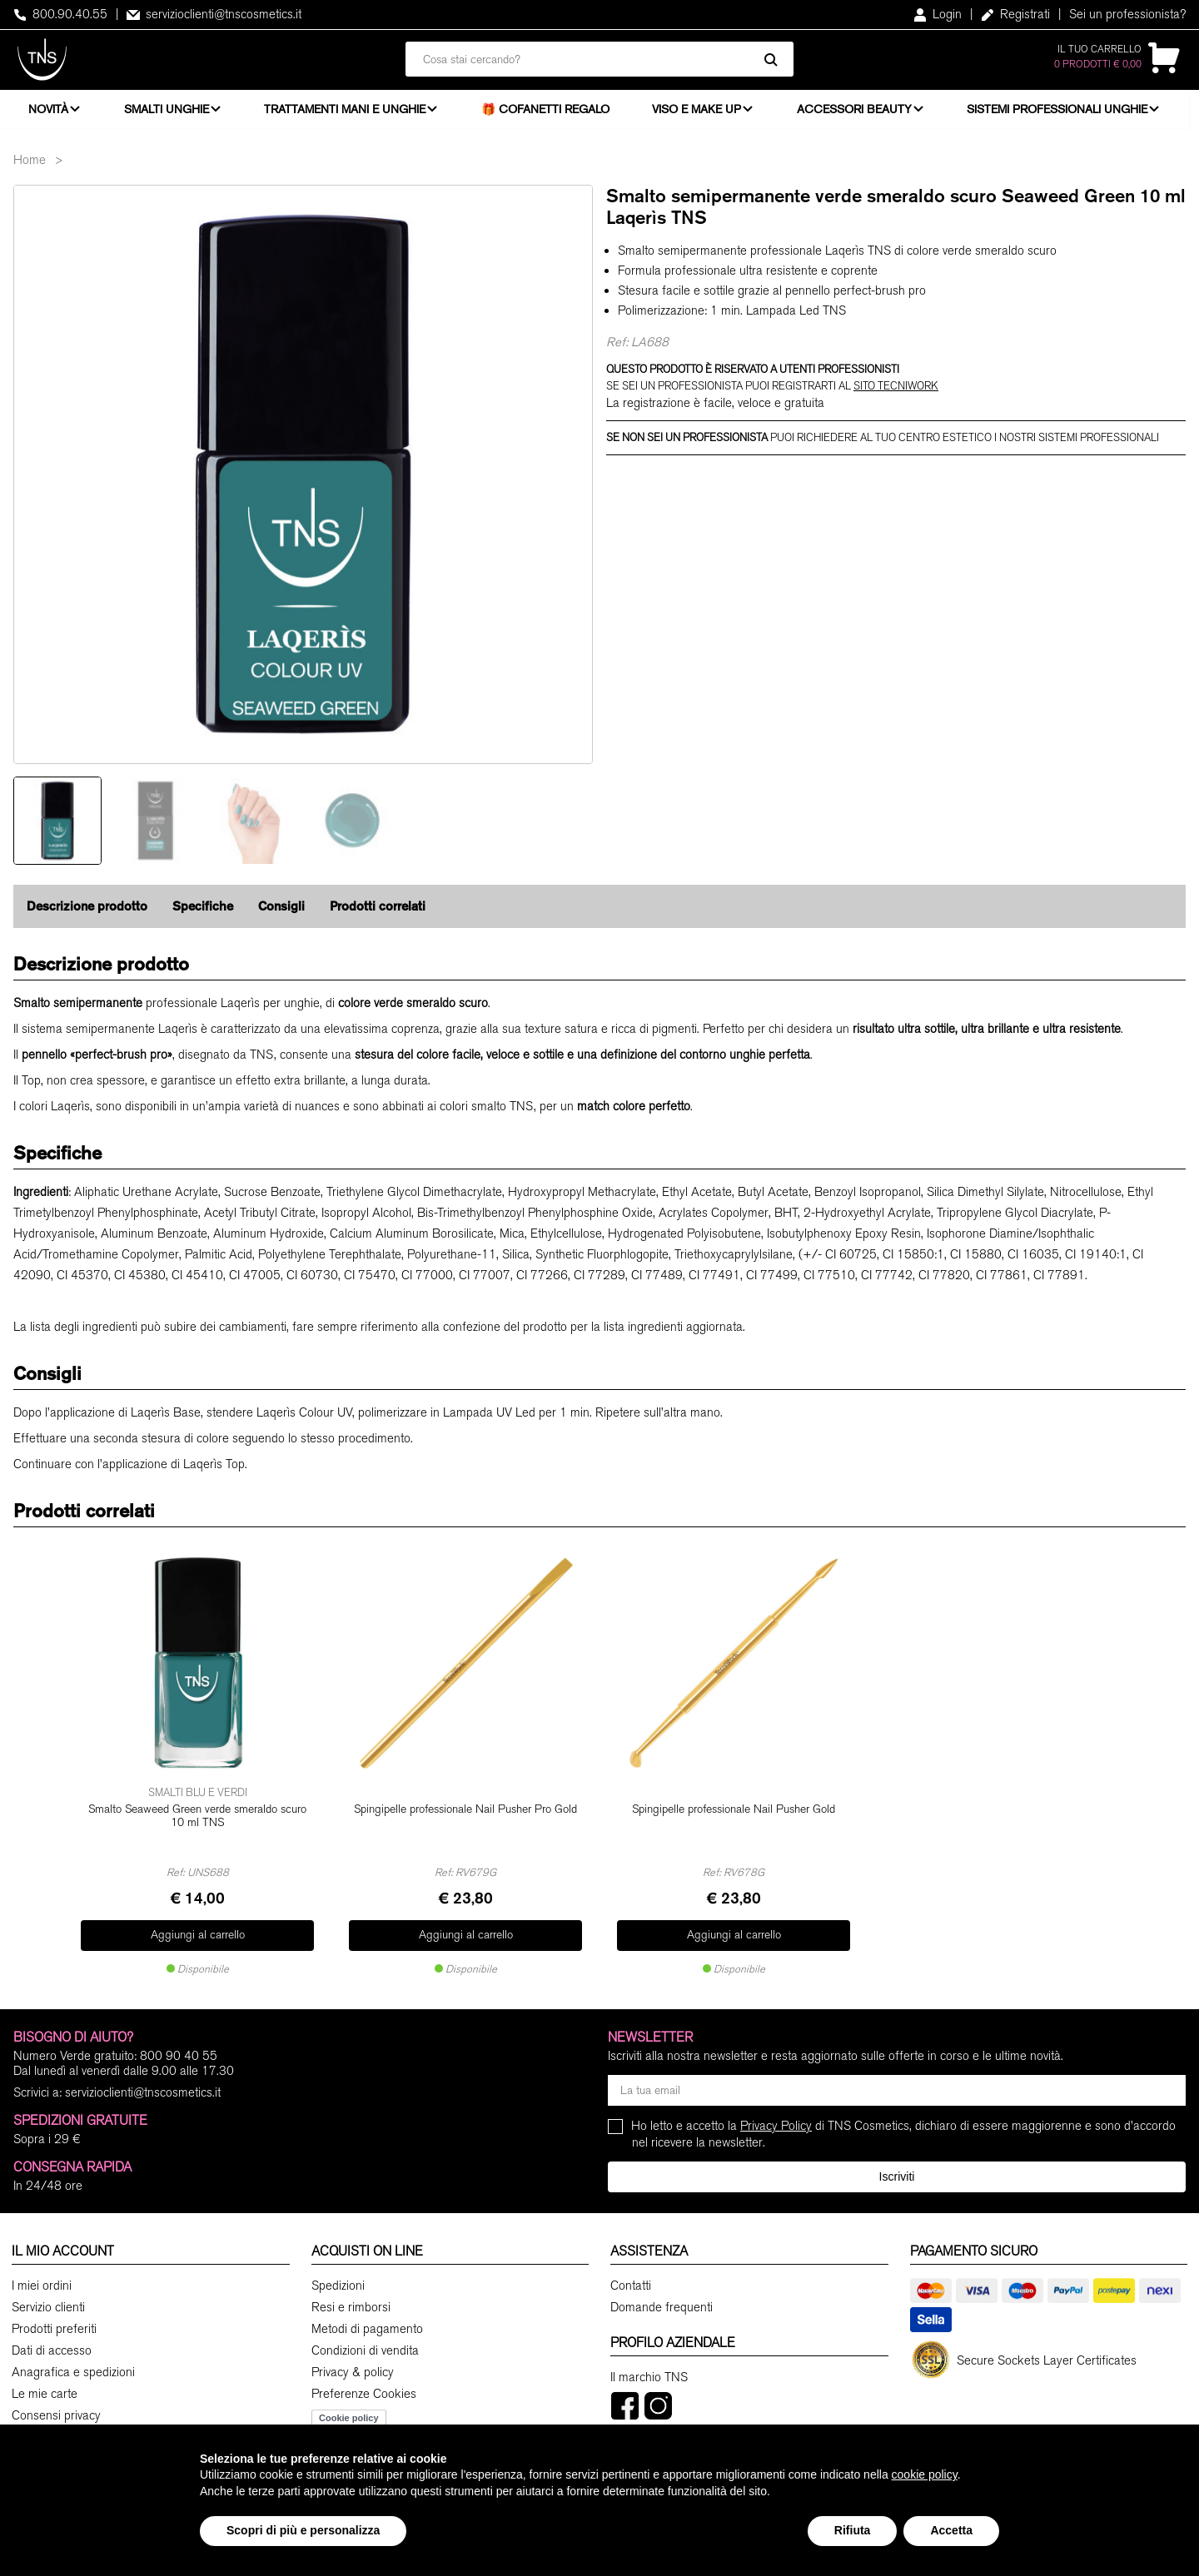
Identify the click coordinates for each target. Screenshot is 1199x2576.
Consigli (281, 913)
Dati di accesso (52, 2348)
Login (937, 14)
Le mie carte (44, 2392)
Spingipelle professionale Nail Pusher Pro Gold (465, 1814)
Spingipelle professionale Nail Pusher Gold (733, 1814)
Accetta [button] (951, 2530)
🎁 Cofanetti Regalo (550, 112)
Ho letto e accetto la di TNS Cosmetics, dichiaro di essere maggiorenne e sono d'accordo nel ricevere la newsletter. (904, 2132)
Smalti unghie (168, 112)
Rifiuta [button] (852, 2530)
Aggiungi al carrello (198, 1935)
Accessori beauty (859, 112)
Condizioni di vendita (365, 2348)
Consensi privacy (56, 2413)
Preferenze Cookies (363, 2392)
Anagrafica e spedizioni (73, 2370)
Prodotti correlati (377, 913)
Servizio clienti (48, 2305)
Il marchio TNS (649, 2375)
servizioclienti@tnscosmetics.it (214, 14)
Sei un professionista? (1127, 14)
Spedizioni (338, 2283)
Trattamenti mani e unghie (348, 112)
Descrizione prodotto (87, 913)
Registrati (1015, 14)
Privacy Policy (776, 2124)
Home (29, 167)
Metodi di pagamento (367, 2327)
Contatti (630, 2283)
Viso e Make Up (700, 112)
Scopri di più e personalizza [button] (303, 2530)
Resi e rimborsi (351, 2305)
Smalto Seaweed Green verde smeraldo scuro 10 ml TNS (197, 1821)
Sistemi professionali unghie (1064, 112)
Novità (48, 112)
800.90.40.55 (60, 14)
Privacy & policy (352, 2370)
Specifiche (202, 913)
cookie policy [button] (925, 2474)
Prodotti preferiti (54, 2327)
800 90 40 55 (178, 2054)
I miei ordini (42, 2283)
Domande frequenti (661, 2305)
